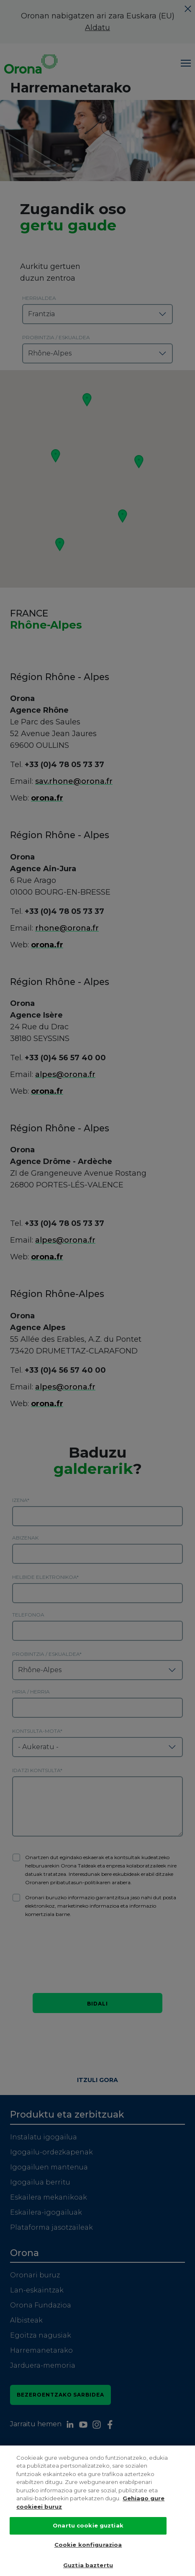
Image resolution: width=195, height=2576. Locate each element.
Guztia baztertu (88, 2565)
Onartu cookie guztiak (88, 2525)
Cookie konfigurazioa (88, 2544)
